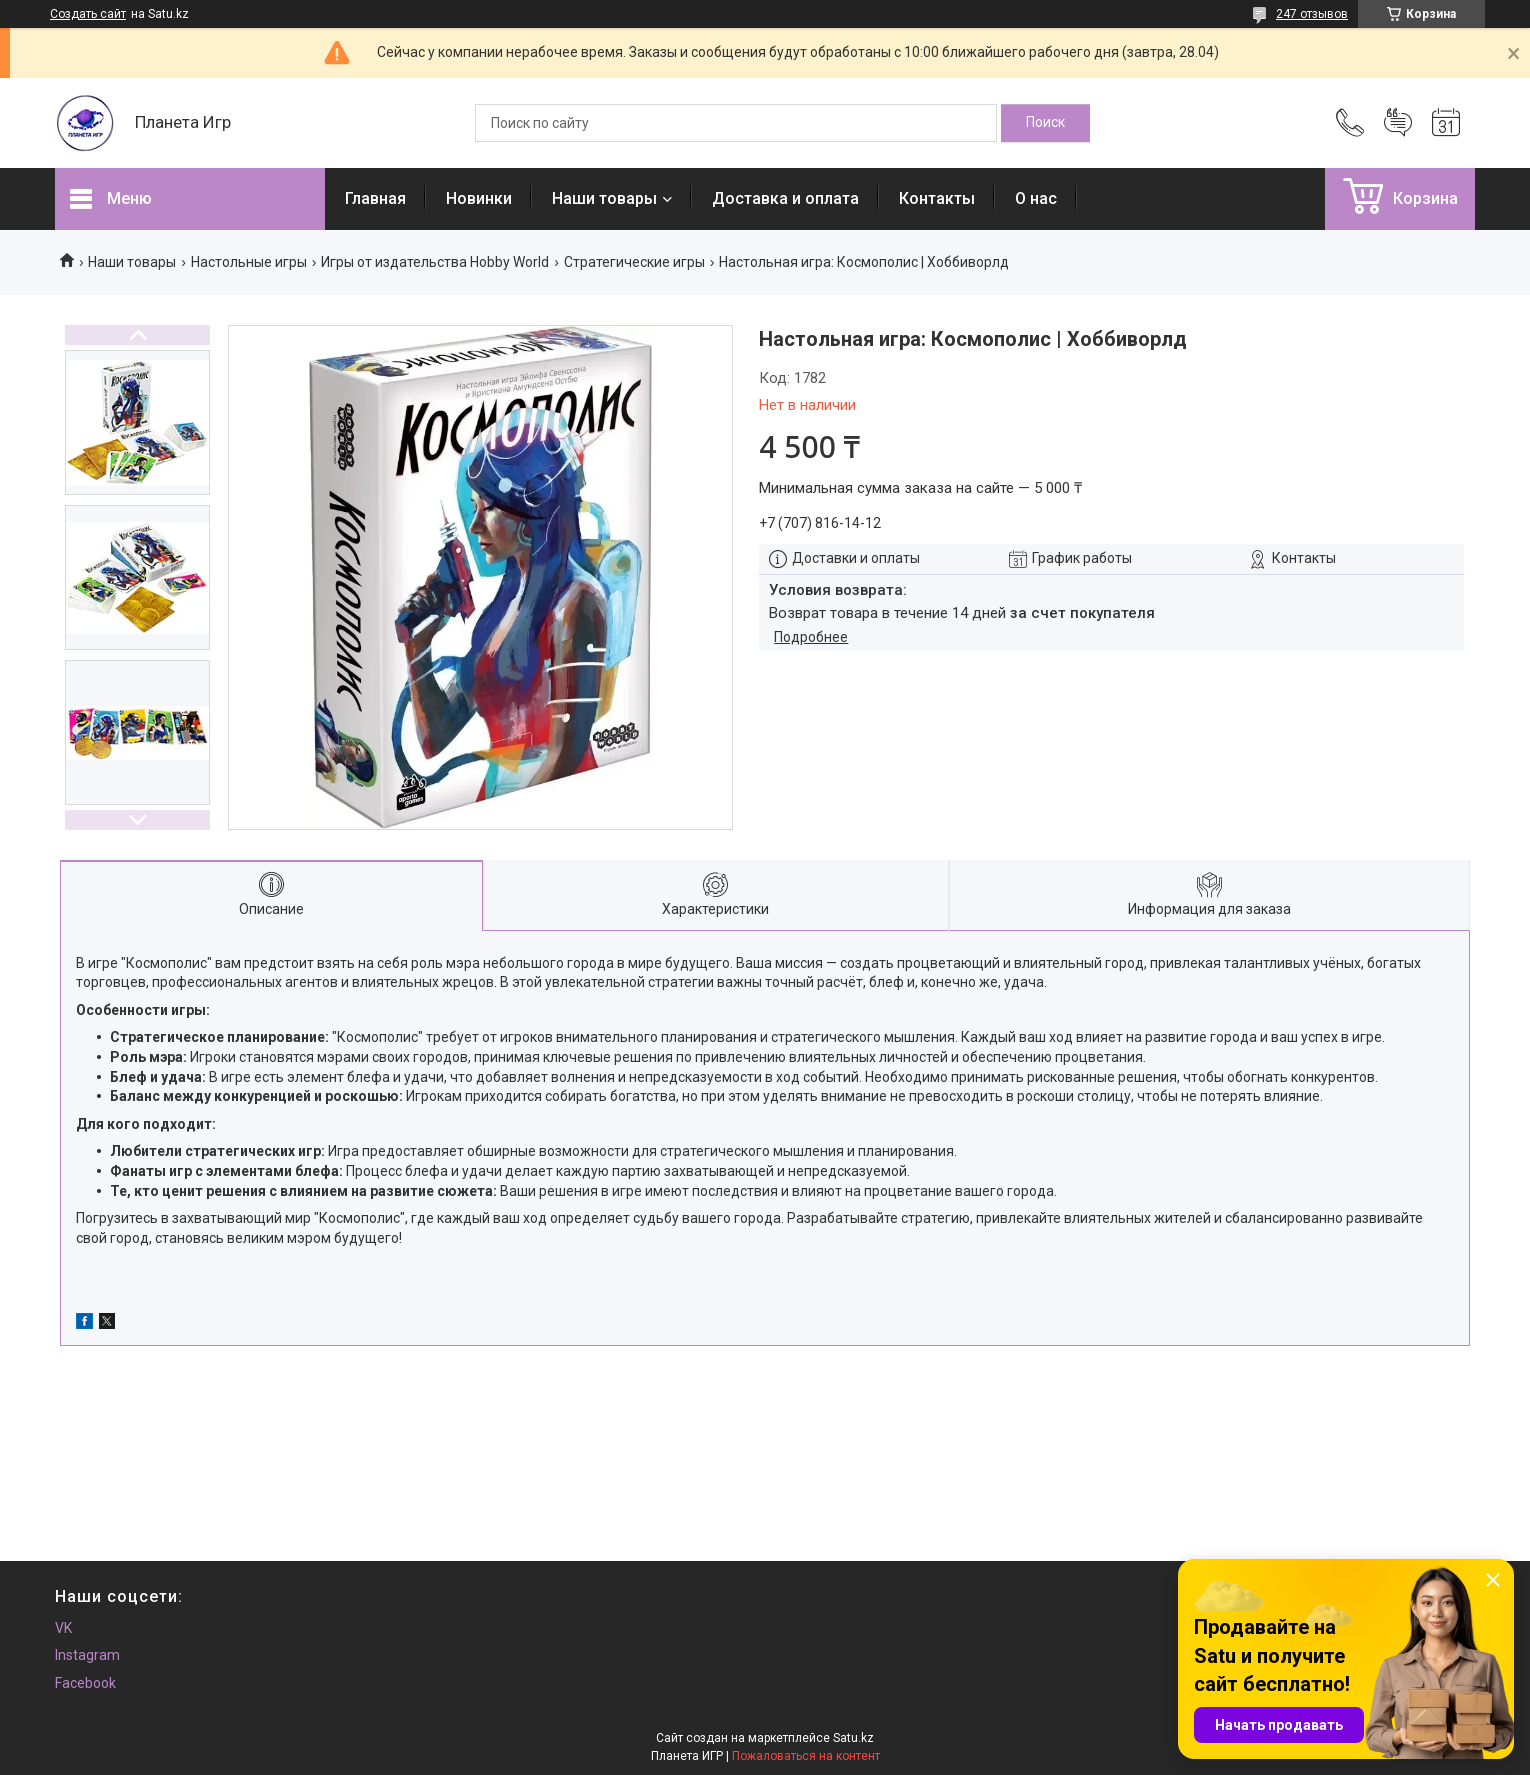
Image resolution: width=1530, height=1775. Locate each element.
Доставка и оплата (785, 198)
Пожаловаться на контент (806, 1756)
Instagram (87, 1655)
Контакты (937, 198)
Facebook (85, 1683)
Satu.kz (853, 1738)
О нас (1036, 198)
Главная (375, 198)
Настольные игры (249, 262)
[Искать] (1045, 123)
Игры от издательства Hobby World (435, 262)
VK (63, 1628)
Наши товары (604, 198)
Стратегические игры (634, 262)
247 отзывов (1312, 14)
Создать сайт (88, 14)
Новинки (479, 198)
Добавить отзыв (1398, 123)
